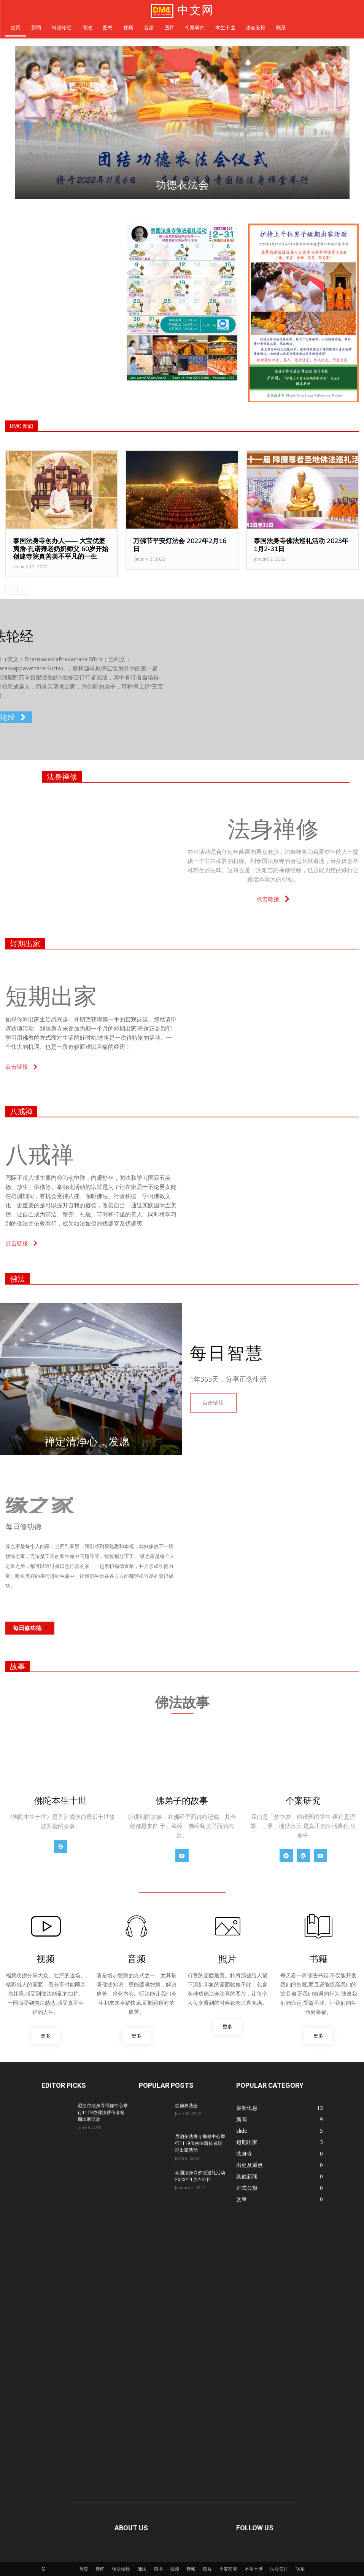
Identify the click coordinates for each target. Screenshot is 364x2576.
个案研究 (228, 2549)
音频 (191, 2549)
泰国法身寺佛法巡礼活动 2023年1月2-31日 (301, 544)
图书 (158, 2549)
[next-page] (22, 590)
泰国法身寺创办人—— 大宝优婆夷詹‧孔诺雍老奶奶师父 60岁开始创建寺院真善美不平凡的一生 (60, 548)
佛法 (17, 1278)
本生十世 (254, 2549)
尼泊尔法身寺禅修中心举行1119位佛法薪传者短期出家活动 (103, 2093)
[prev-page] (10, 590)
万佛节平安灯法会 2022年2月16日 (179, 544)
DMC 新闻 (21, 426)
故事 (17, 1647)
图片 (207, 2549)
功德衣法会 (182, 185)
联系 (300, 2549)
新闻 (100, 2549)
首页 (83, 2549)
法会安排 (279, 2549)
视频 (174, 2549)
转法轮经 (121, 2549)
